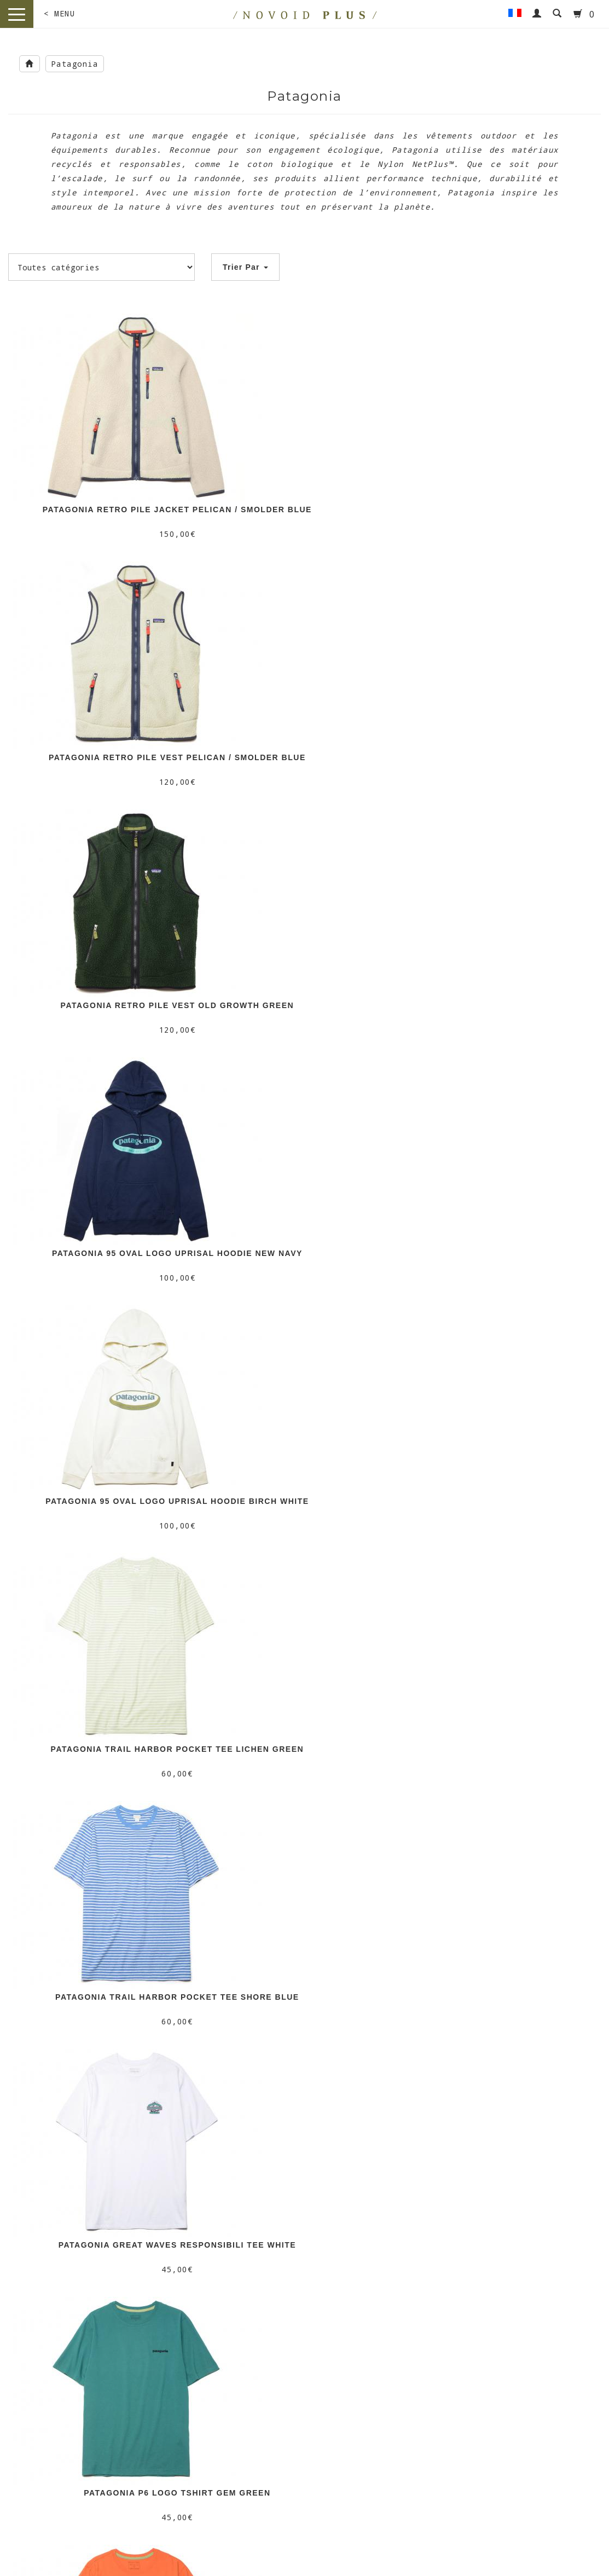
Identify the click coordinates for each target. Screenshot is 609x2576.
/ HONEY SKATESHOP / (533, 2469)
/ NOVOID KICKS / (381, 2469)
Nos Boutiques (209, 2307)
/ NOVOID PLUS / (76, 2469)
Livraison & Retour (209, 2320)
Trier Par (245, 267)
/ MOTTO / (228, 2469)
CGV (209, 2333)
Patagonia (74, 64)
